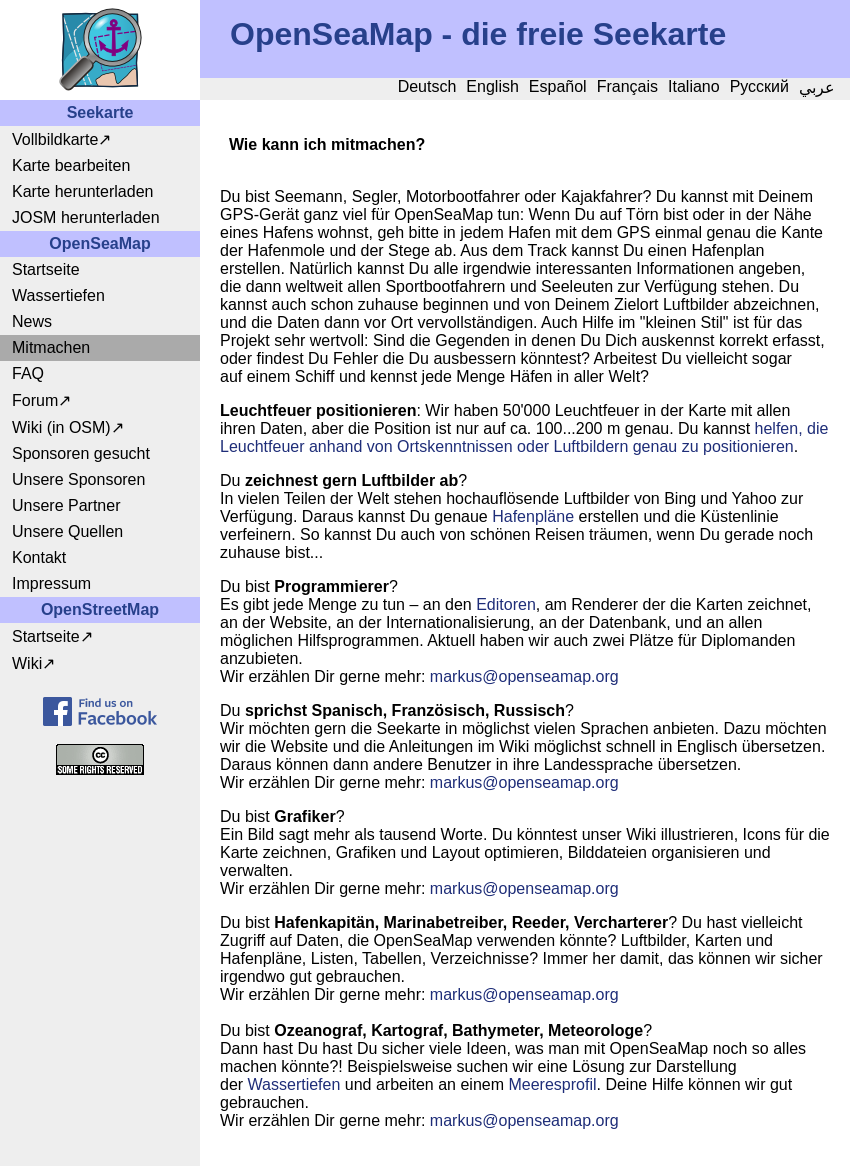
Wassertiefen (58, 295)
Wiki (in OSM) (61, 427)
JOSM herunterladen (86, 217)
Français (627, 86)
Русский (759, 86)
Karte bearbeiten (71, 165)
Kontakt (39, 557)
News (32, 321)
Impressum (51, 583)
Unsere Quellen (67, 531)
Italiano (694, 86)
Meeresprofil (552, 1084)
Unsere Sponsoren (78, 479)
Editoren (506, 604)
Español (558, 86)
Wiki (27, 663)
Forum (35, 400)
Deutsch (427, 86)
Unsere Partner (66, 505)
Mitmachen (51, 347)
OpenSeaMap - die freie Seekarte (478, 34)
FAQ (28, 373)
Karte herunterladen (82, 191)
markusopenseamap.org (524, 676)
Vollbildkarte (55, 139)
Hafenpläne (533, 516)
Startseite (46, 269)
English (492, 86)
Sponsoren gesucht (81, 453)
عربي (817, 87)
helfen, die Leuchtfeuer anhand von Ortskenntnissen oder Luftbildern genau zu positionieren (524, 437)
